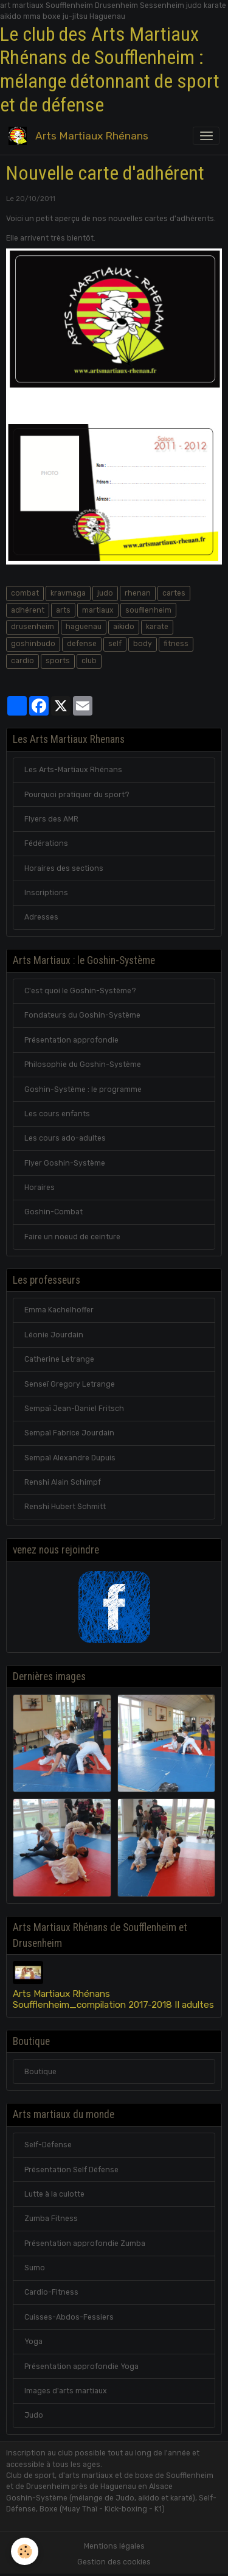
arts (63, 610)
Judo (33, 2415)
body (142, 643)
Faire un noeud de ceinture (72, 1237)
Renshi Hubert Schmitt (65, 1506)
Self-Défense (48, 2145)
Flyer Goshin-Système (64, 1163)
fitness (176, 643)
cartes (173, 593)
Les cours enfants (57, 1114)
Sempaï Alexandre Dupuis (70, 1458)
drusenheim (32, 626)
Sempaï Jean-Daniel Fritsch (74, 1408)
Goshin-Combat (53, 1212)
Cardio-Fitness (51, 2292)
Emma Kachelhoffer (59, 1310)
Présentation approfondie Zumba (84, 2243)
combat (25, 593)
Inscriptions (46, 893)
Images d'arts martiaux (65, 2391)
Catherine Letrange (59, 1359)
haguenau (84, 626)
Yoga (33, 2341)
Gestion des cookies (114, 2562)
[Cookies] (24, 2551)
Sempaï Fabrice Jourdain (69, 1433)
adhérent (27, 610)
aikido (123, 626)
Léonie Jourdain (53, 1335)
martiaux (98, 610)
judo (105, 593)
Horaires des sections (63, 868)
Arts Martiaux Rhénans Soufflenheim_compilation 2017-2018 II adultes (113, 1999)
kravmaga (68, 593)
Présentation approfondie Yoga (81, 2366)
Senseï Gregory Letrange (69, 1384)
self (115, 643)
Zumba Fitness (51, 2218)
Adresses (41, 917)
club (89, 660)
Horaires (39, 1187)
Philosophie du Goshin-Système (82, 1064)
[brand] (81, 135)
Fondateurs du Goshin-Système (82, 1015)
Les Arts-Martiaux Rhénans (73, 769)
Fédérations (46, 843)
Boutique (40, 2071)
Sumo (34, 2268)
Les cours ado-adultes (65, 1138)
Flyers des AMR (51, 819)
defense (82, 643)
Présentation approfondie (71, 1040)
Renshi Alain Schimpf (62, 1482)
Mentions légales (114, 2546)
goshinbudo (33, 643)
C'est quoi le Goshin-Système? (80, 991)
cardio (22, 660)
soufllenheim (148, 610)
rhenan (138, 593)
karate (157, 626)
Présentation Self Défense (71, 2170)
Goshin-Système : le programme (83, 1089)
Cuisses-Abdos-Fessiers (69, 2317)
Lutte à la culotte (54, 2194)
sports (58, 660)
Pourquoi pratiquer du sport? (77, 794)
